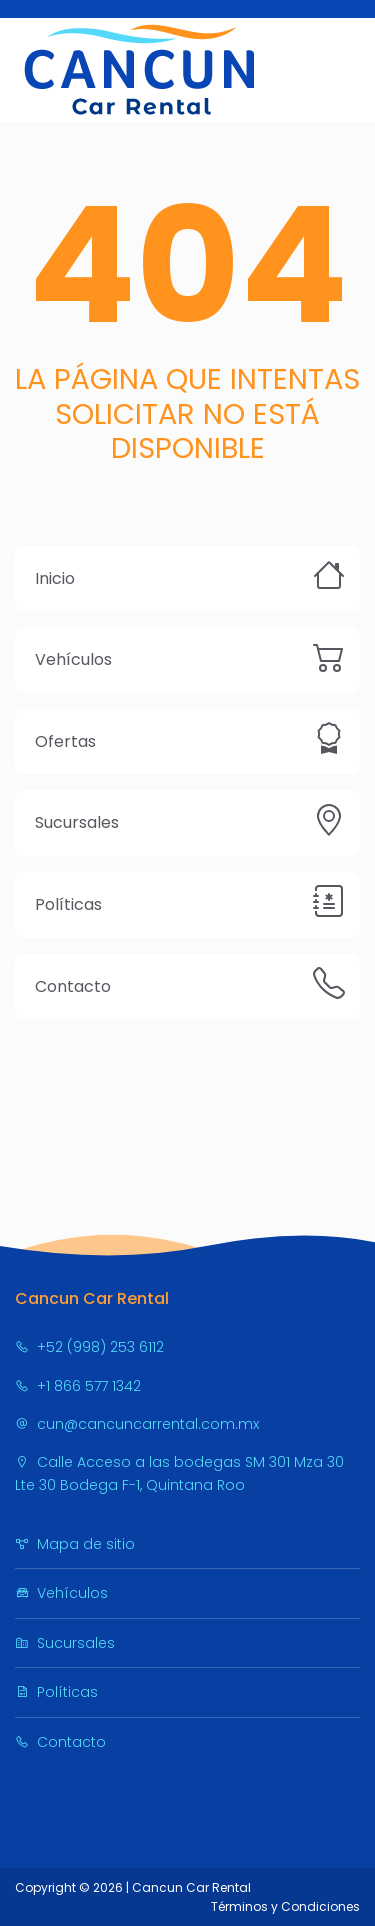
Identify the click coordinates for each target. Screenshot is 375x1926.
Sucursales (77, 822)
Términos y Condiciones (285, 1906)
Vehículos (73, 659)
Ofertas (65, 741)
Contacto (73, 986)
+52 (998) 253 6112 (89, 1347)
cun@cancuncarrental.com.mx (137, 1424)
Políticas (68, 904)
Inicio (55, 578)
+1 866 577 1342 (78, 1386)
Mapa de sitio (75, 1544)
